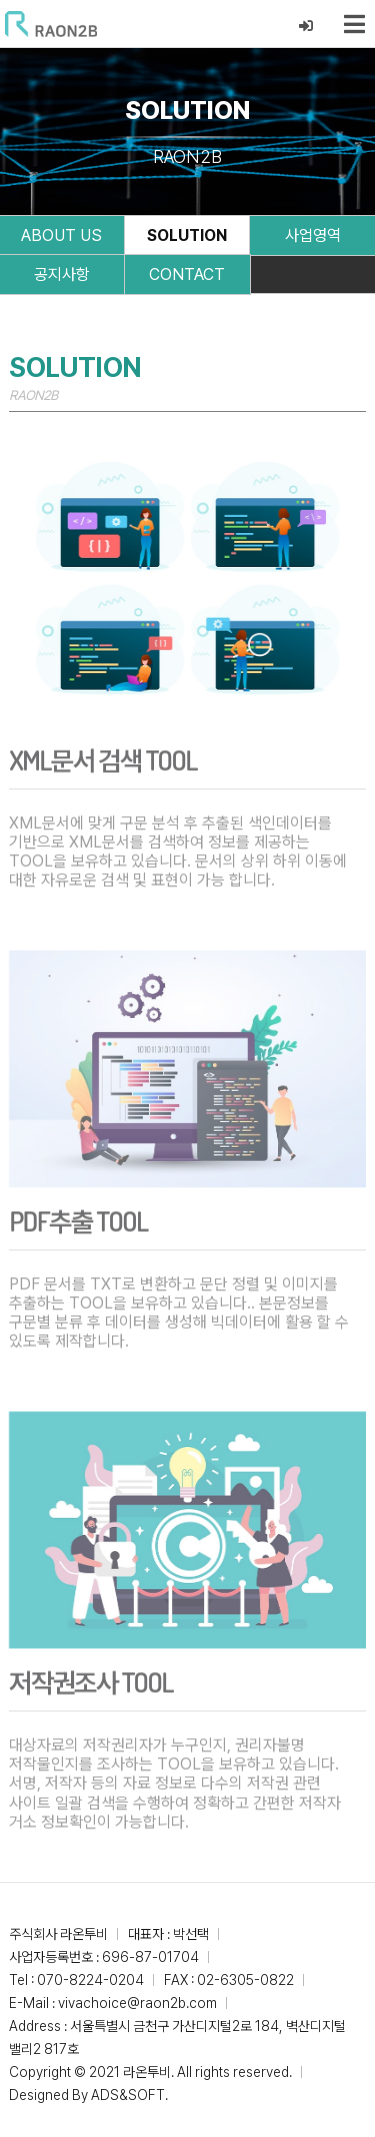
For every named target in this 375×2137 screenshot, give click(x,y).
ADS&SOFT (128, 2095)
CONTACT (187, 274)
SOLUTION (187, 235)
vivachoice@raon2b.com (137, 2003)
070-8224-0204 (90, 1980)
